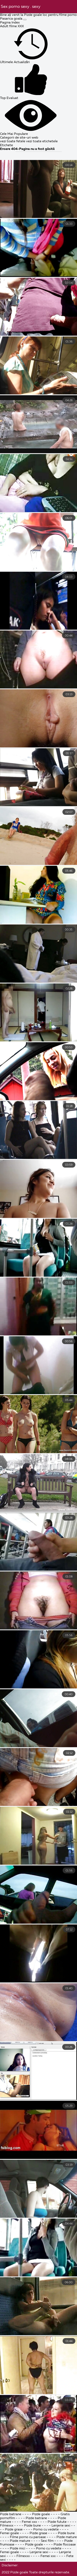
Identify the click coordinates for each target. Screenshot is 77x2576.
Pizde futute (57, 2522)
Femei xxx (29, 2522)
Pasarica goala (11, 18)
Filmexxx (6, 2525)
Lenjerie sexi (61, 2525)
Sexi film (47, 2541)
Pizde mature (66, 2537)
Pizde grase (14, 2529)
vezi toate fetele (13, 141)
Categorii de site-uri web (19, 137)
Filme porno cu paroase (28, 2537)
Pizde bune (32, 2525)
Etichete (6, 145)
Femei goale (9, 2533)
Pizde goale (41, 2514)
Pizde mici (17, 2548)
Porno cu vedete (46, 2529)
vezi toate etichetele (42, 141)
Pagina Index (10, 22)
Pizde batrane (10, 2514)
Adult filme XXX (12, 26)
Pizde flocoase (65, 2544)
